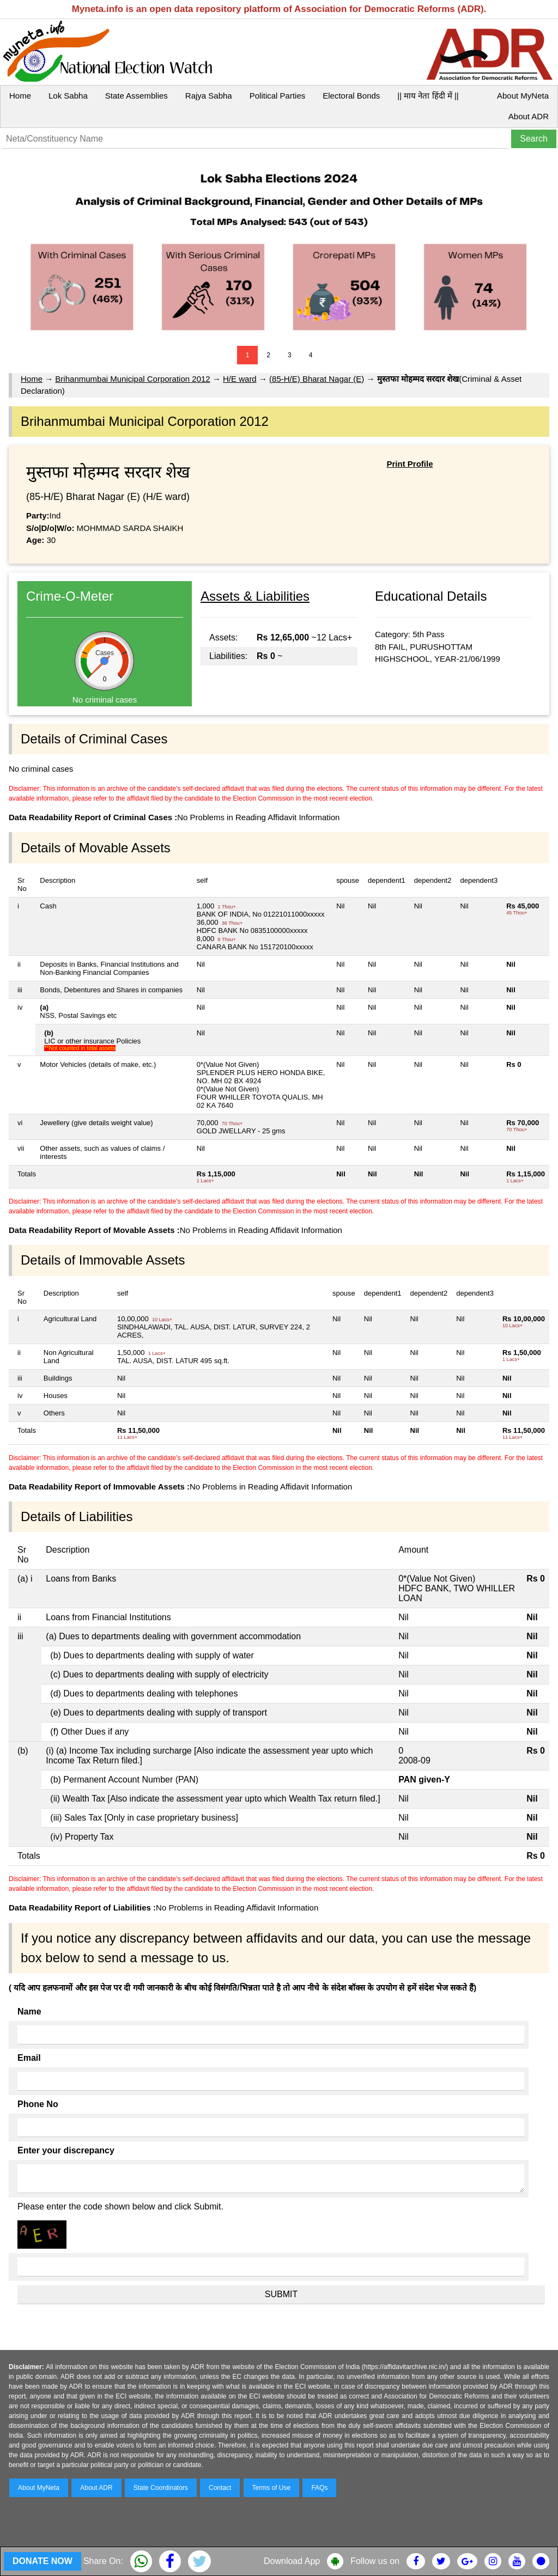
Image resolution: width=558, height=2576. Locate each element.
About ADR (528, 116)
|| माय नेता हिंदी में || (427, 95)
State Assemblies (136, 95)
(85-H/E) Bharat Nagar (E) (316, 378)
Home (20, 95)
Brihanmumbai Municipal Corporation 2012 (132, 378)
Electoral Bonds (351, 95)
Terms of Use (271, 2488)
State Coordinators (161, 2488)
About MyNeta (523, 95)
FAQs (319, 2488)
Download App (292, 2561)
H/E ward (240, 378)
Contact (220, 2488)
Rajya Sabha (208, 95)
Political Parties (278, 95)
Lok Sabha (68, 95)
